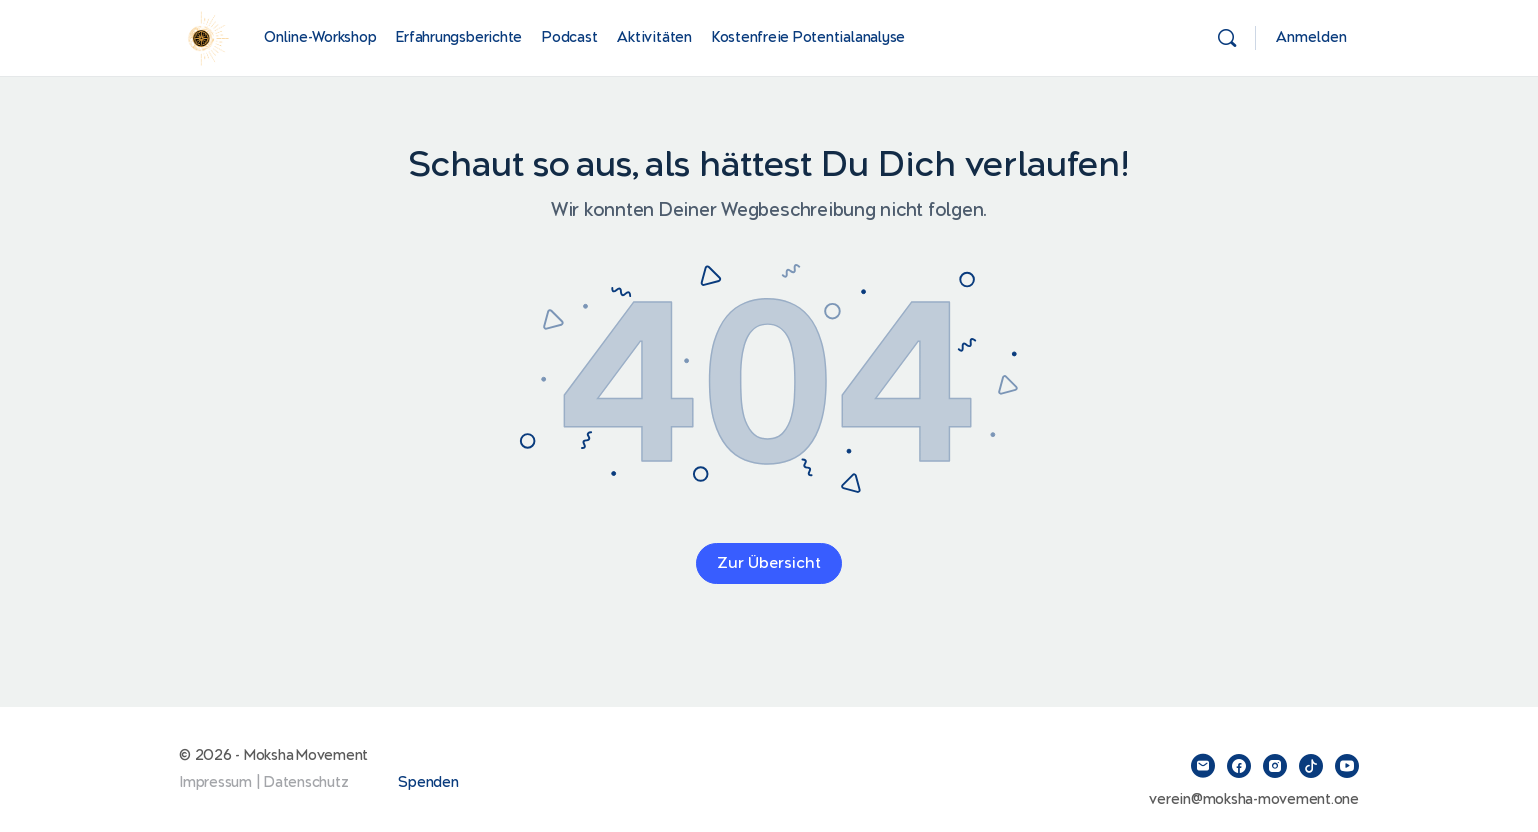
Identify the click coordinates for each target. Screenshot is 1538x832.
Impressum (215, 782)
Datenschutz (306, 782)
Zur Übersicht (769, 563)
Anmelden (1311, 37)
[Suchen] (1227, 38)
